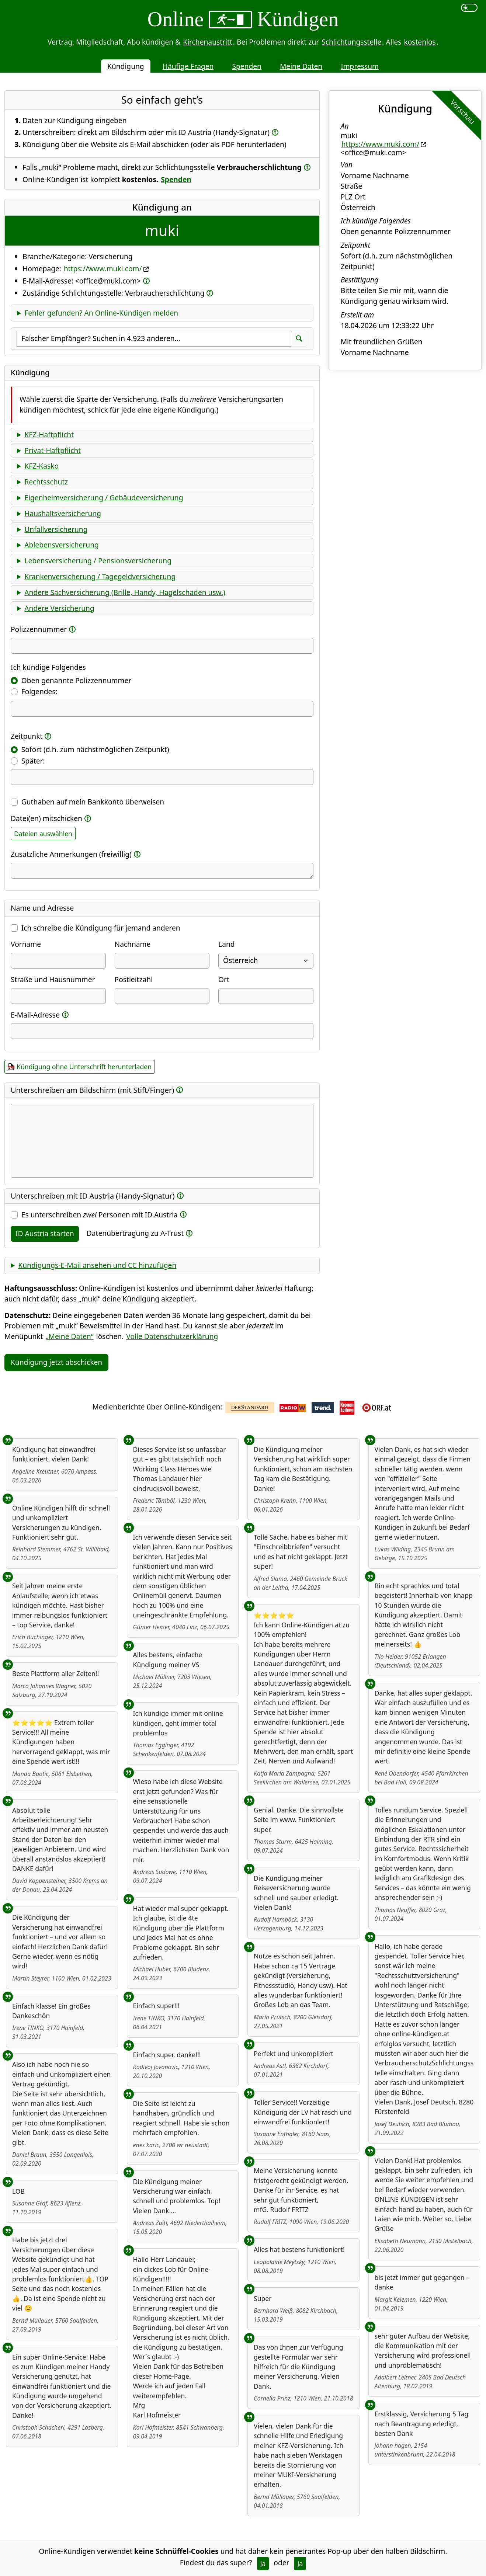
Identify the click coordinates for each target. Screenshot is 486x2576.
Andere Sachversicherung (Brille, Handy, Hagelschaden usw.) (124, 592)
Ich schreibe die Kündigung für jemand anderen (100, 928)
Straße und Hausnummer (53, 979)
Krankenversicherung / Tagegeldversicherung (100, 576)
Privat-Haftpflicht (52, 450)
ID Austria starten (44, 1233)
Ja (263, 2563)
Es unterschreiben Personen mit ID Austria (99, 1215)
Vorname (26, 944)
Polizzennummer (39, 629)
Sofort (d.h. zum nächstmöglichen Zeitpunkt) (95, 749)
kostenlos (419, 42)
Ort (223, 979)
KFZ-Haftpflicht (49, 434)
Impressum (360, 66)
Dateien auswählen (43, 833)
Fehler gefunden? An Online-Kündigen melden (101, 313)
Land (226, 944)
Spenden (246, 66)
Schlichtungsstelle (351, 42)
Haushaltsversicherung (62, 513)
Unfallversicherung (55, 529)
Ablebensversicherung (61, 545)
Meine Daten (301, 66)
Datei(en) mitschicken (46, 818)
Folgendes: (39, 691)
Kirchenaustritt (207, 42)
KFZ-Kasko (41, 466)
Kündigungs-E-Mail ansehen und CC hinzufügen (97, 1265)
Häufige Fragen (188, 66)
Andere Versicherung (59, 608)
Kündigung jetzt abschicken (56, 1362)
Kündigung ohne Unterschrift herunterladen (84, 1066)
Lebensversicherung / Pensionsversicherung (97, 561)
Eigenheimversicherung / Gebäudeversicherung (103, 498)
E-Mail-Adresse (35, 1015)
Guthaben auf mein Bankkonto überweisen (92, 802)
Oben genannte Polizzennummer (76, 680)
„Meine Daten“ (70, 1336)
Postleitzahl (134, 979)
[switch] (469, 8)
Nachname (133, 944)
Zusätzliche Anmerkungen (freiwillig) (71, 854)
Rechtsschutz (46, 482)
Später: (33, 761)
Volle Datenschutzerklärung (172, 1336)
